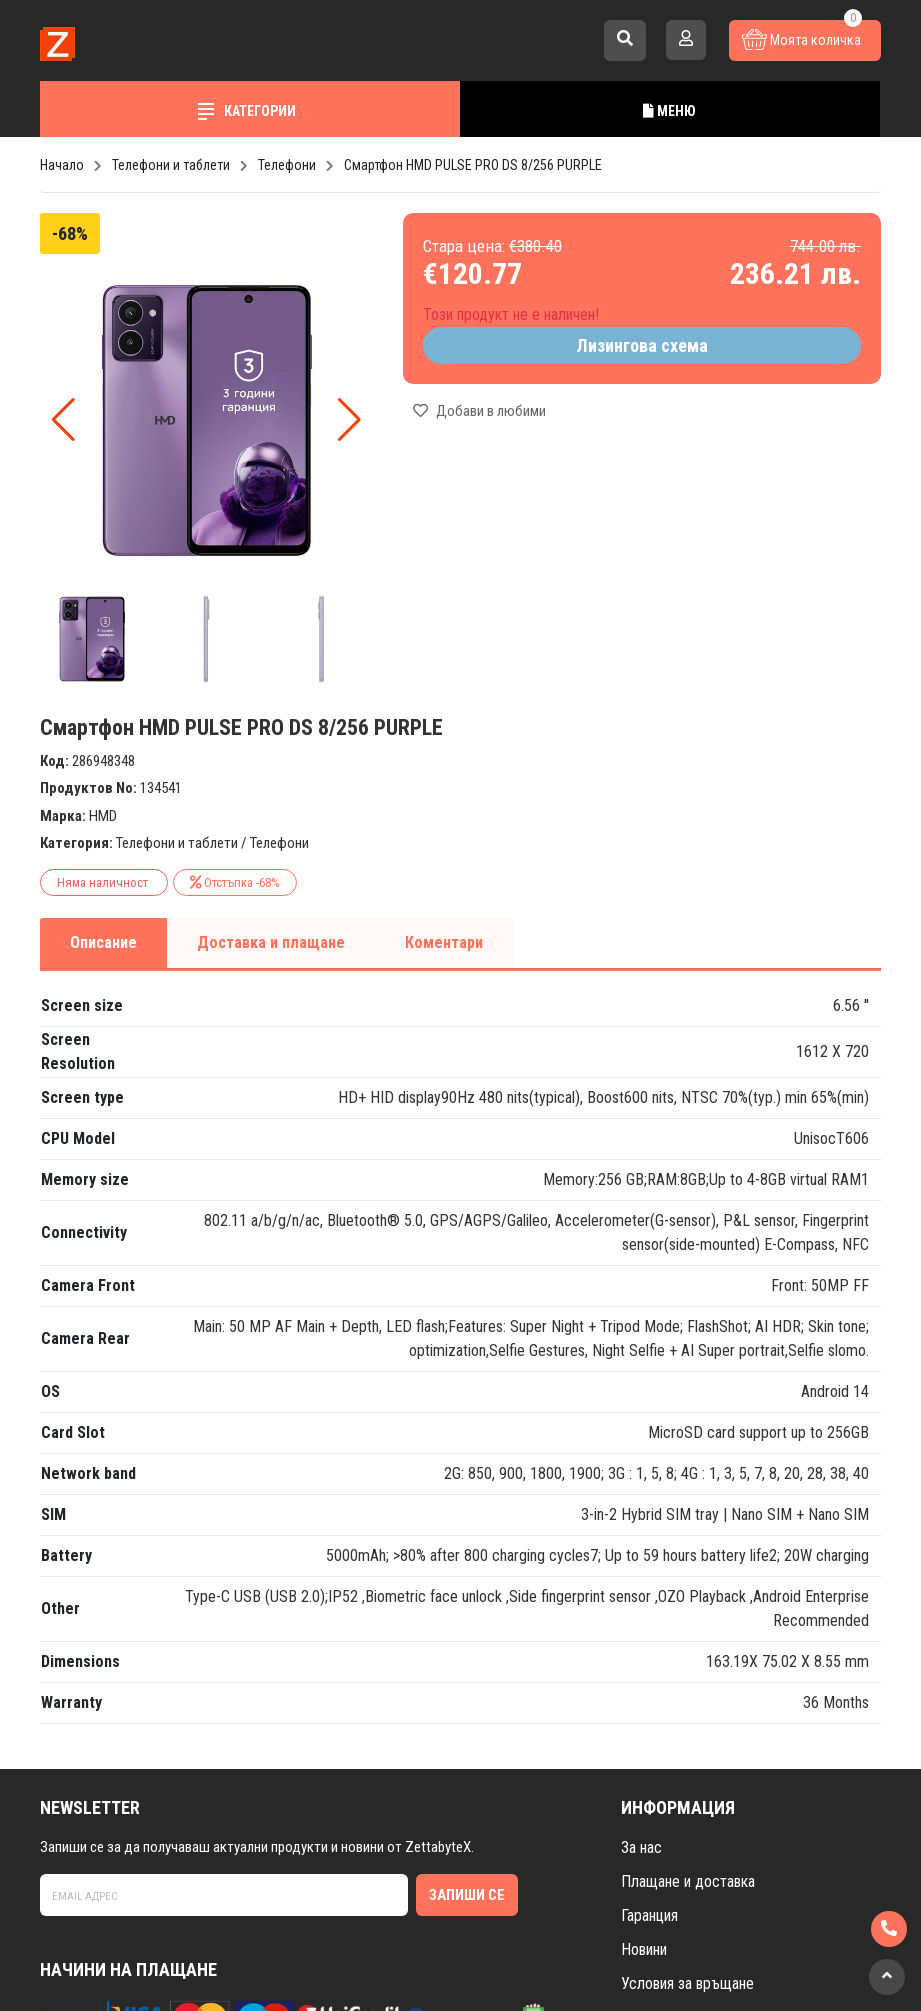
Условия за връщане (687, 1983)
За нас (641, 1847)
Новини (644, 1949)
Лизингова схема (642, 345)
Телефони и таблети (177, 843)
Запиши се (467, 1895)
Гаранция (649, 1915)
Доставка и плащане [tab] (271, 942)
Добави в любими (479, 411)
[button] (349, 420)
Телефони (279, 843)
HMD (103, 816)
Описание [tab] (103, 942)
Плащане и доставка (688, 1881)
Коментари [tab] (444, 942)
